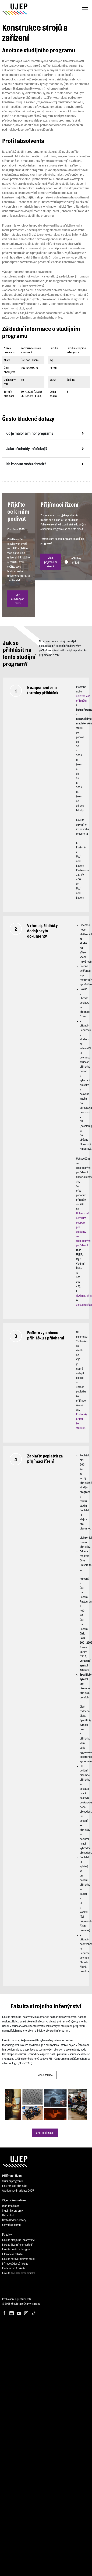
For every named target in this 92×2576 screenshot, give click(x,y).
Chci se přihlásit (45, 2132)
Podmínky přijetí (75, 560)
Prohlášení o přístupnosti (16, 2299)
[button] (46, 433)
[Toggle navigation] (85, 9)
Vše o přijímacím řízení (50, 562)
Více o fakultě (45, 2075)
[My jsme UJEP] (14, 9)
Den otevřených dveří (17, 599)
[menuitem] (12, 2181)
